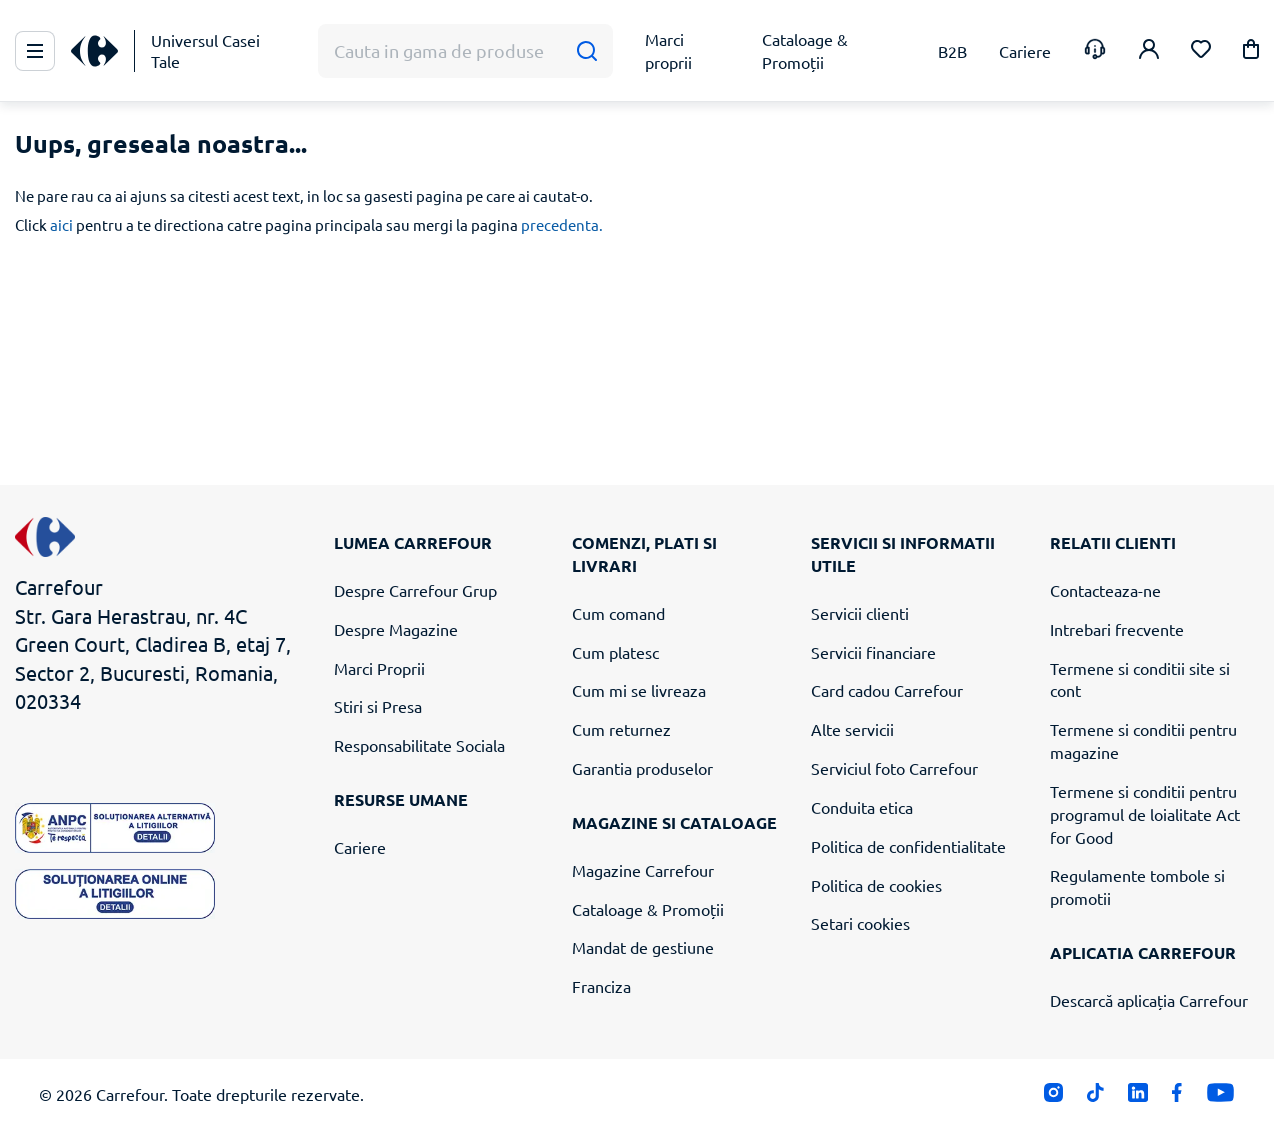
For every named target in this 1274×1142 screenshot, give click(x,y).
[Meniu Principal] (35, 51)
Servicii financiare (873, 652)
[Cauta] (586, 51)
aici (61, 224)
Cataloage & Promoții (648, 909)
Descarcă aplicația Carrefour (1149, 1000)
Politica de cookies (876, 885)
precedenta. (562, 224)
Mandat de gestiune (643, 947)
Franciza (601, 986)
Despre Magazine (396, 629)
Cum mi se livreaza (639, 690)
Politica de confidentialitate (908, 846)
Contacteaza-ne (1105, 590)
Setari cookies (860, 923)
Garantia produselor (642, 768)
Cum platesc (615, 652)
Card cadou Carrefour (887, 690)
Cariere (360, 847)
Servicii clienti (860, 613)
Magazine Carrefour (643, 870)
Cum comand (618, 613)
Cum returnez (621, 729)
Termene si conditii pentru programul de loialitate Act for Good (1145, 814)
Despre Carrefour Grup (415, 590)
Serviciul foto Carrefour (894, 768)
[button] (1251, 52)
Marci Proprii (379, 668)
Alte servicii (852, 729)
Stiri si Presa (378, 706)
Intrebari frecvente (1117, 629)
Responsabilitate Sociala (419, 745)
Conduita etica (862, 807)
